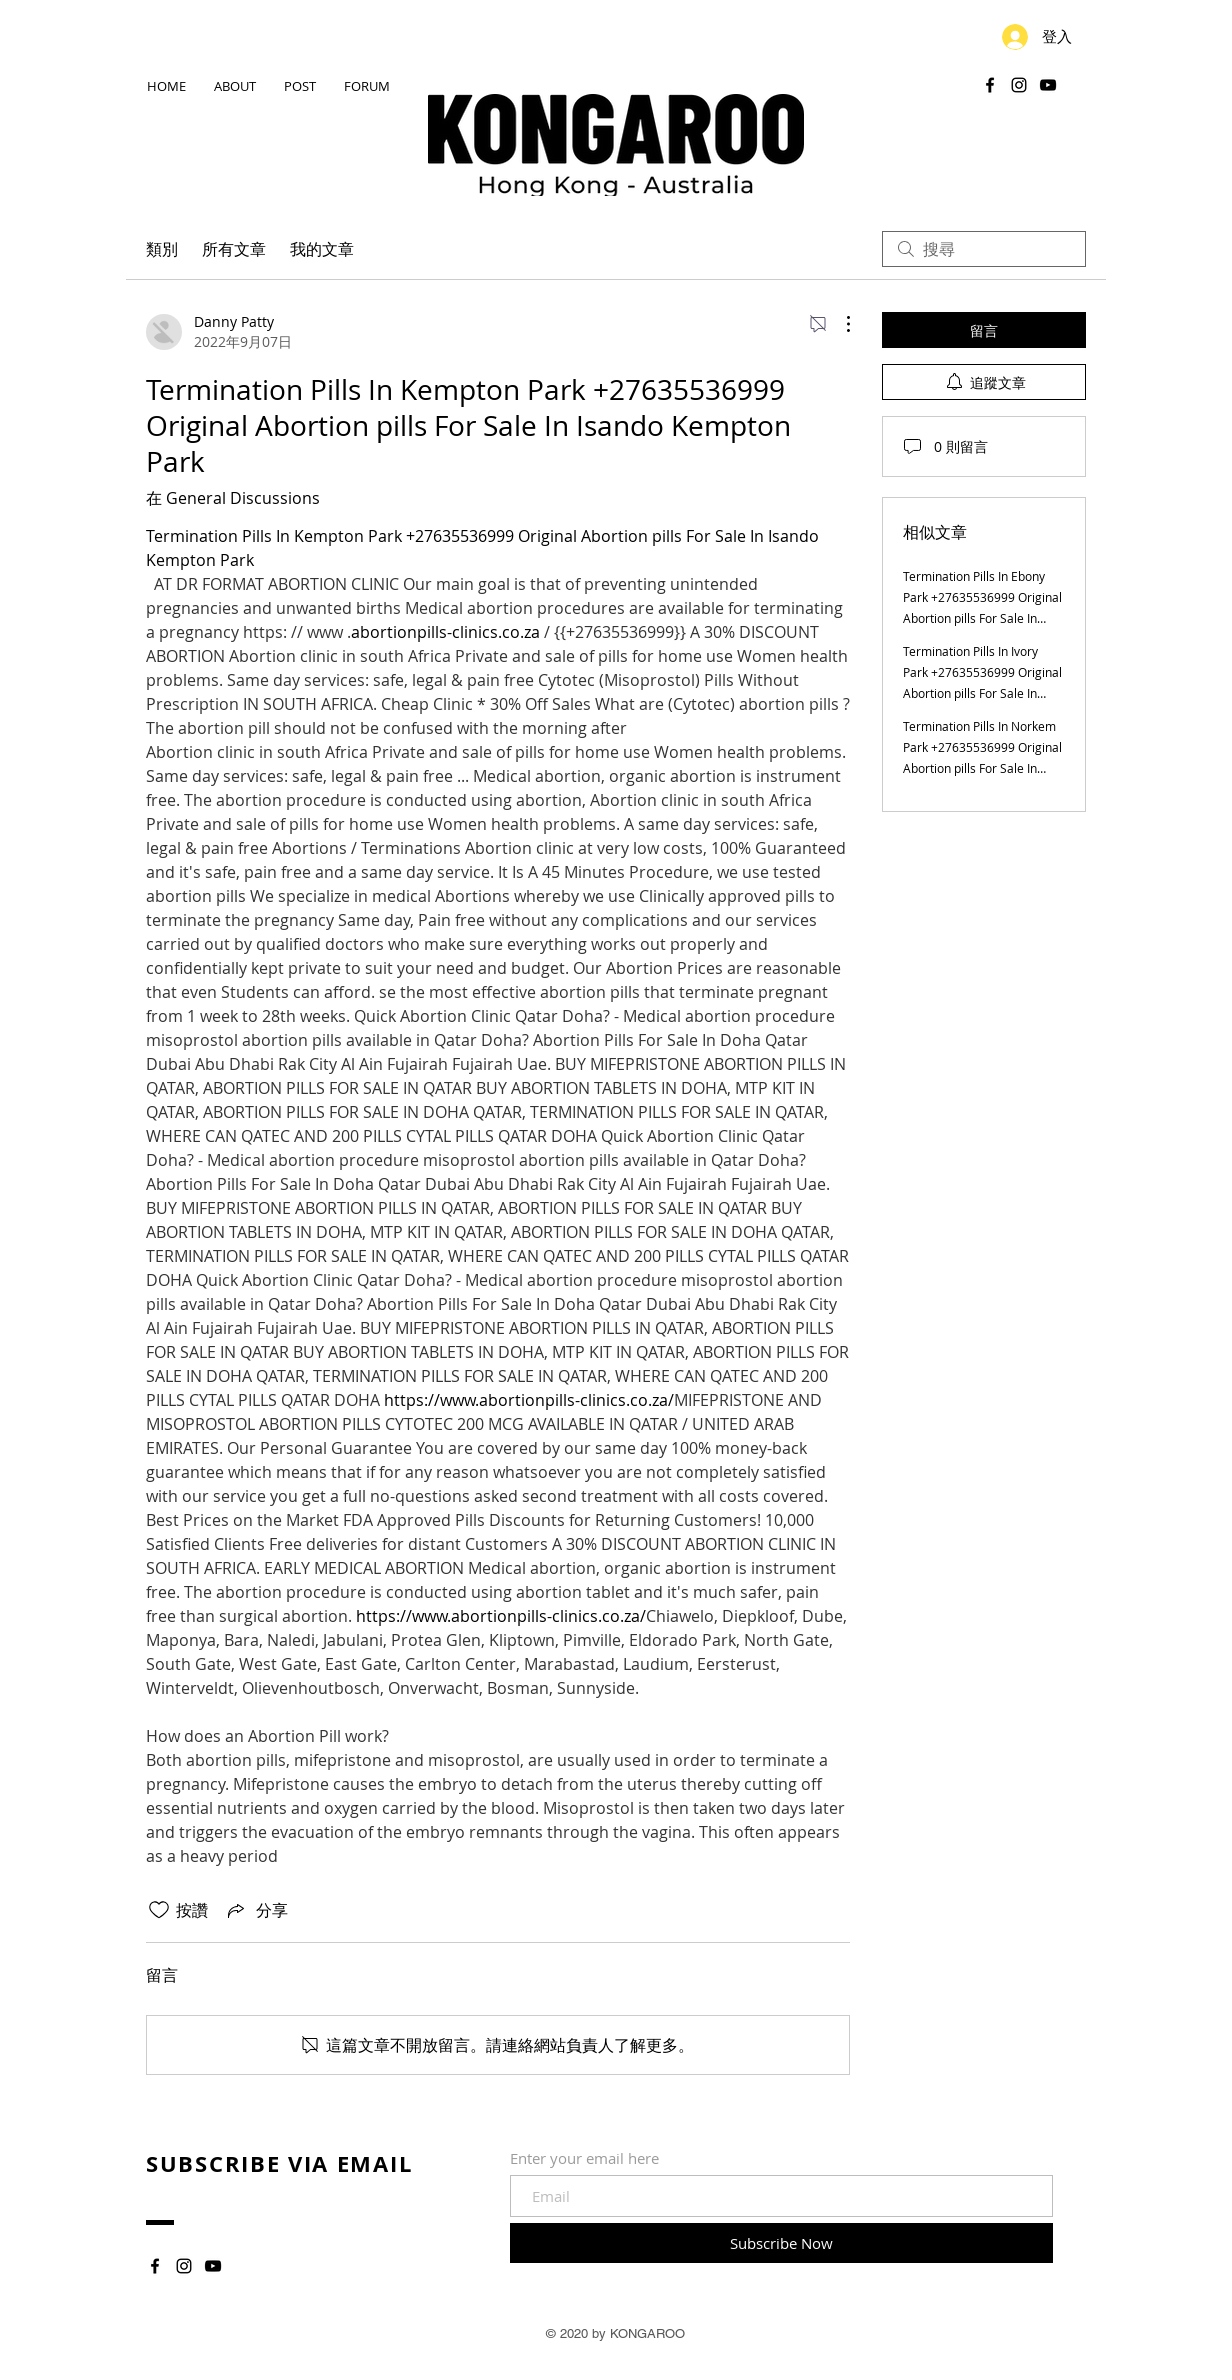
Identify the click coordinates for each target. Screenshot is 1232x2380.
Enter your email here (584, 2158)
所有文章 (234, 249)
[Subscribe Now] (781, 2243)
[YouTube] (1048, 85)
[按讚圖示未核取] (159, 1910)
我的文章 (322, 249)
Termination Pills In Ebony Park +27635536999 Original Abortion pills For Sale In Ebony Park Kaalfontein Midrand (982, 618)
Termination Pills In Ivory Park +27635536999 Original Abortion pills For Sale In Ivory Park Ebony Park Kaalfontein (982, 693)
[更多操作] (838, 324)
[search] (984, 249)
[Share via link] (256, 1910)
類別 (162, 249)
